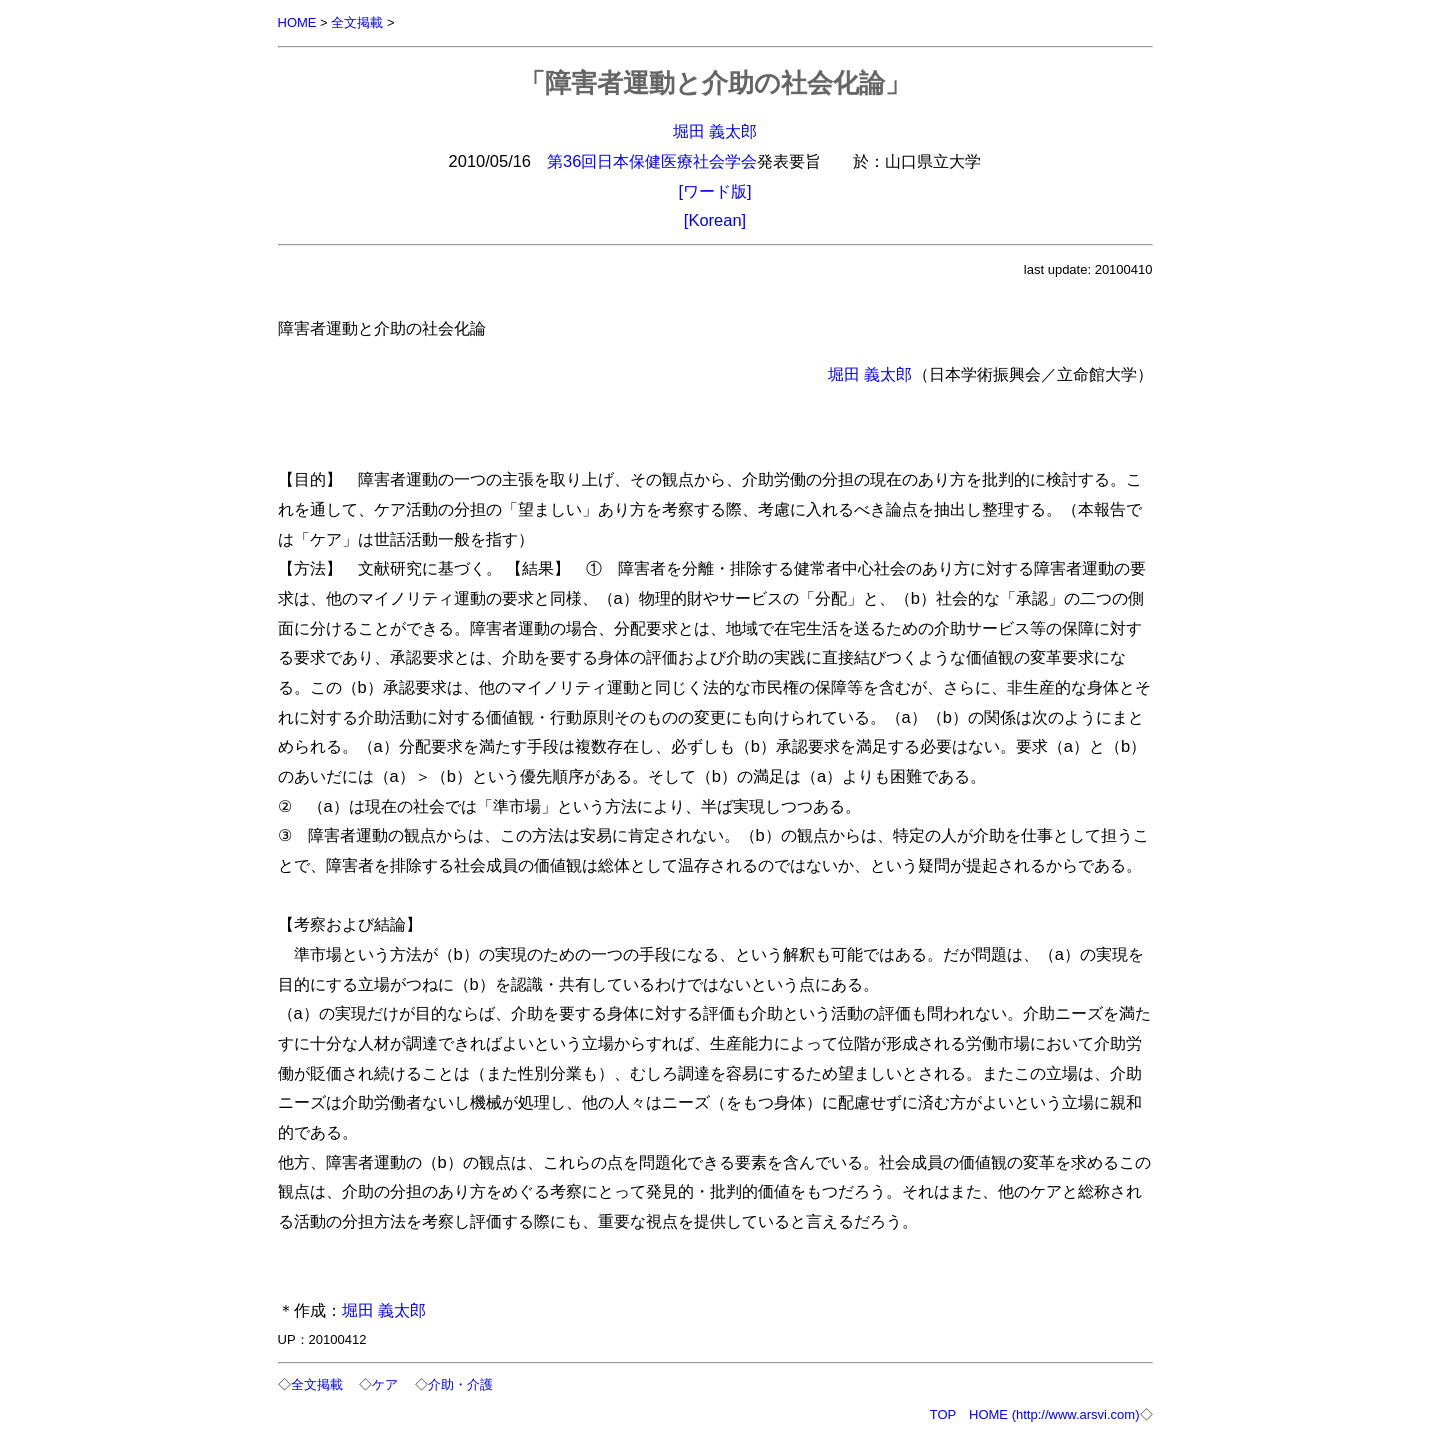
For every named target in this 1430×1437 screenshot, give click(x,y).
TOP (943, 1414)
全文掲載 (357, 22)
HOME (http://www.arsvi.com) (1054, 1414)
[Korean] (715, 220)
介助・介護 (460, 1384)
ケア (385, 1384)
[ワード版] (714, 191)
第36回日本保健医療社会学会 (652, 161)
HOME (297, 22)
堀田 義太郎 (715, 131)
